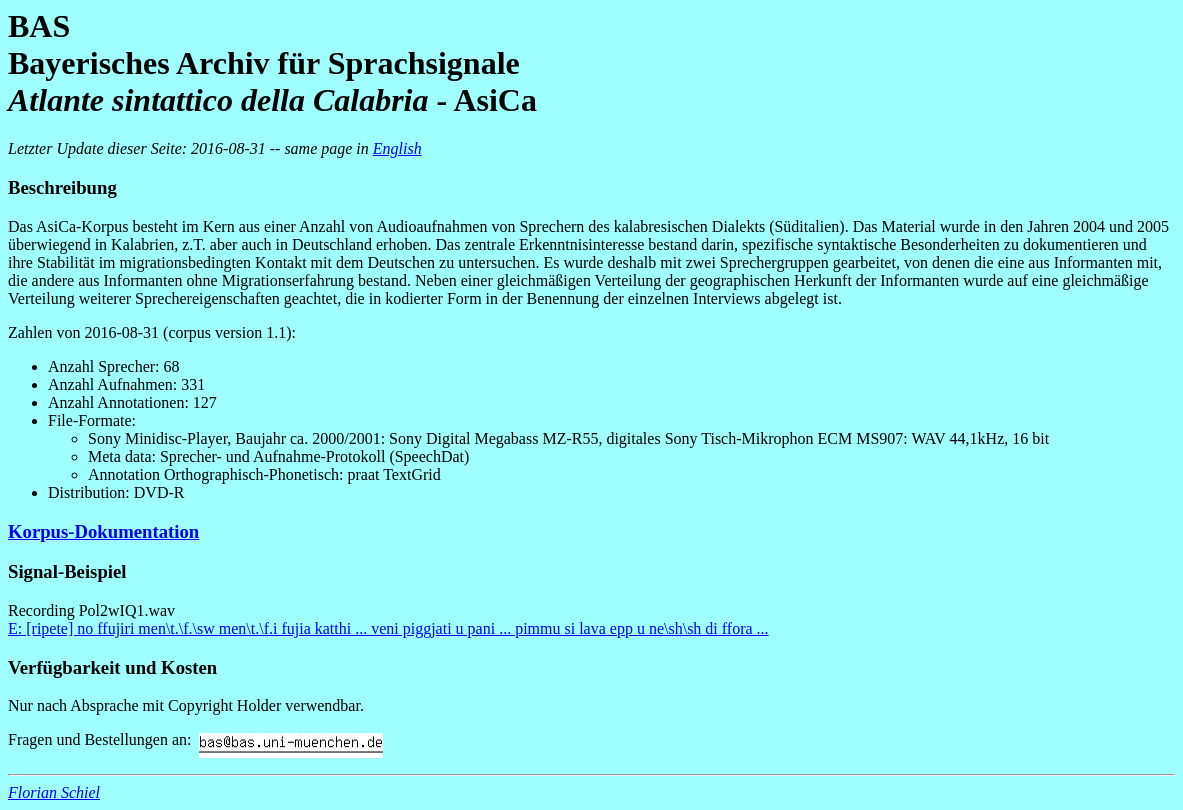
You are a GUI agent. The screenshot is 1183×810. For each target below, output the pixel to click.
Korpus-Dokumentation (103, 531)
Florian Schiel (54, 792)
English (397, 148)
